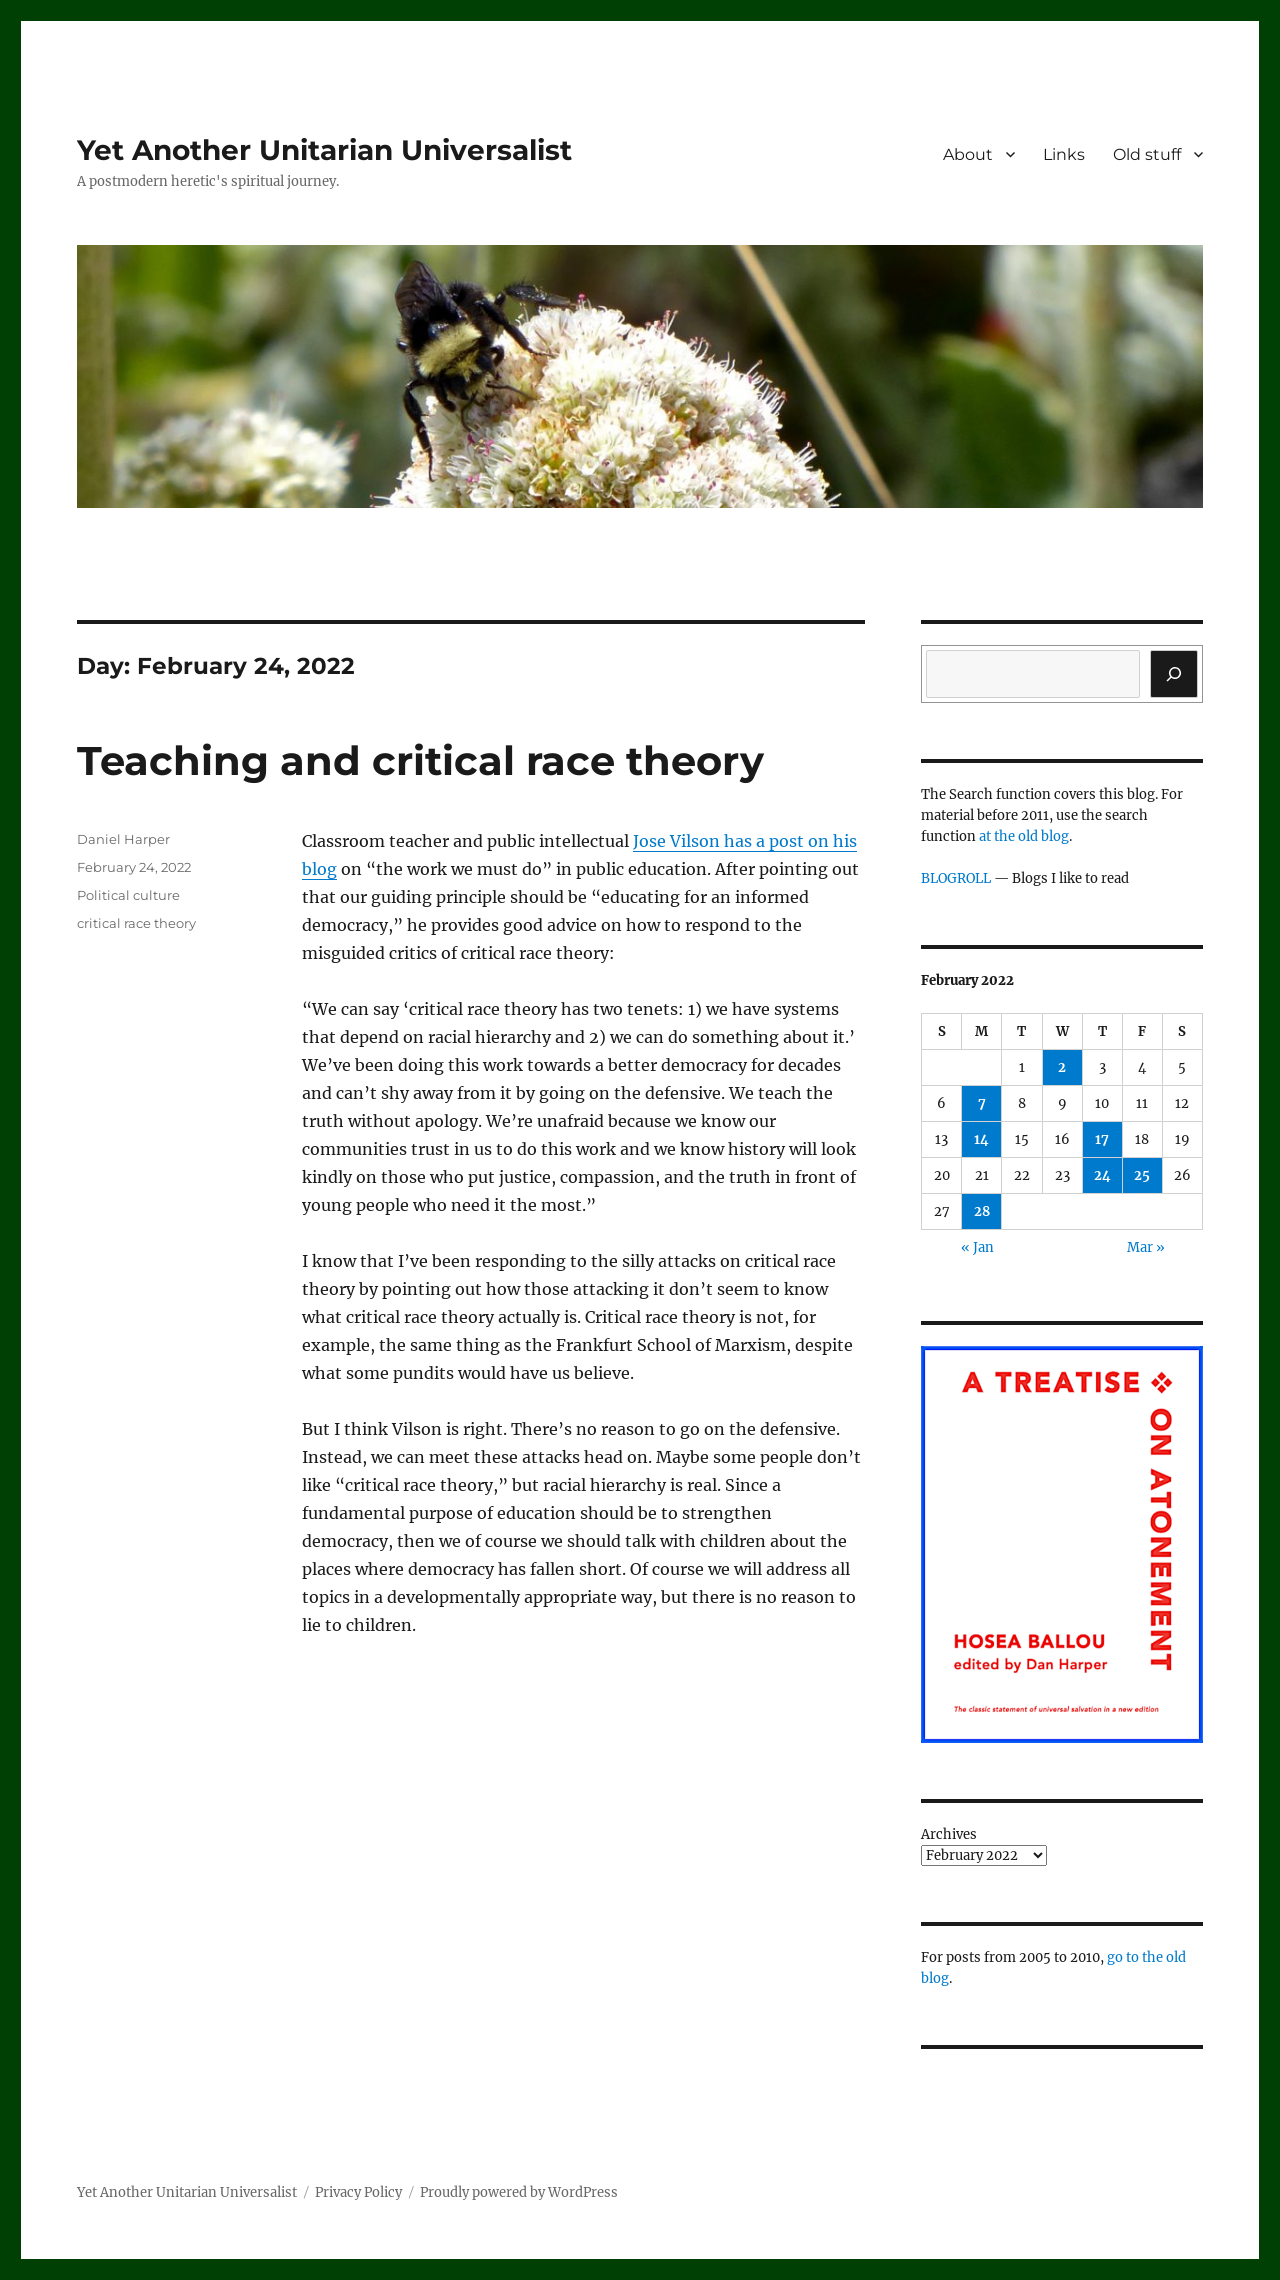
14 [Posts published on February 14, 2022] (981, 1139)
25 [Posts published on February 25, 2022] (1142, 1175)
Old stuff (1147, 154)
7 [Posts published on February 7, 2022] (982, 1103)
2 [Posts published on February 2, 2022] (1062, 1067)
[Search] (1174, 674)
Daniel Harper (123, 839)
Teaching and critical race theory (420, 760)
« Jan (977, 1247)
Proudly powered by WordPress (519, 2192)
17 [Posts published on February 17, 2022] (1102, 1139)
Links (1064, 154)
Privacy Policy (358, 2192)
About (968, 154)
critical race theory (136, 923)
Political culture (128, 895)
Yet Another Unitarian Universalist (324, 150)
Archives (949, 1834)
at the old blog (1024, 836)
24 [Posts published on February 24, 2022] (1102, 1175)
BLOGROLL (956, 878)
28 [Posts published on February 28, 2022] (982, 1211)
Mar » (1146, 1247)
